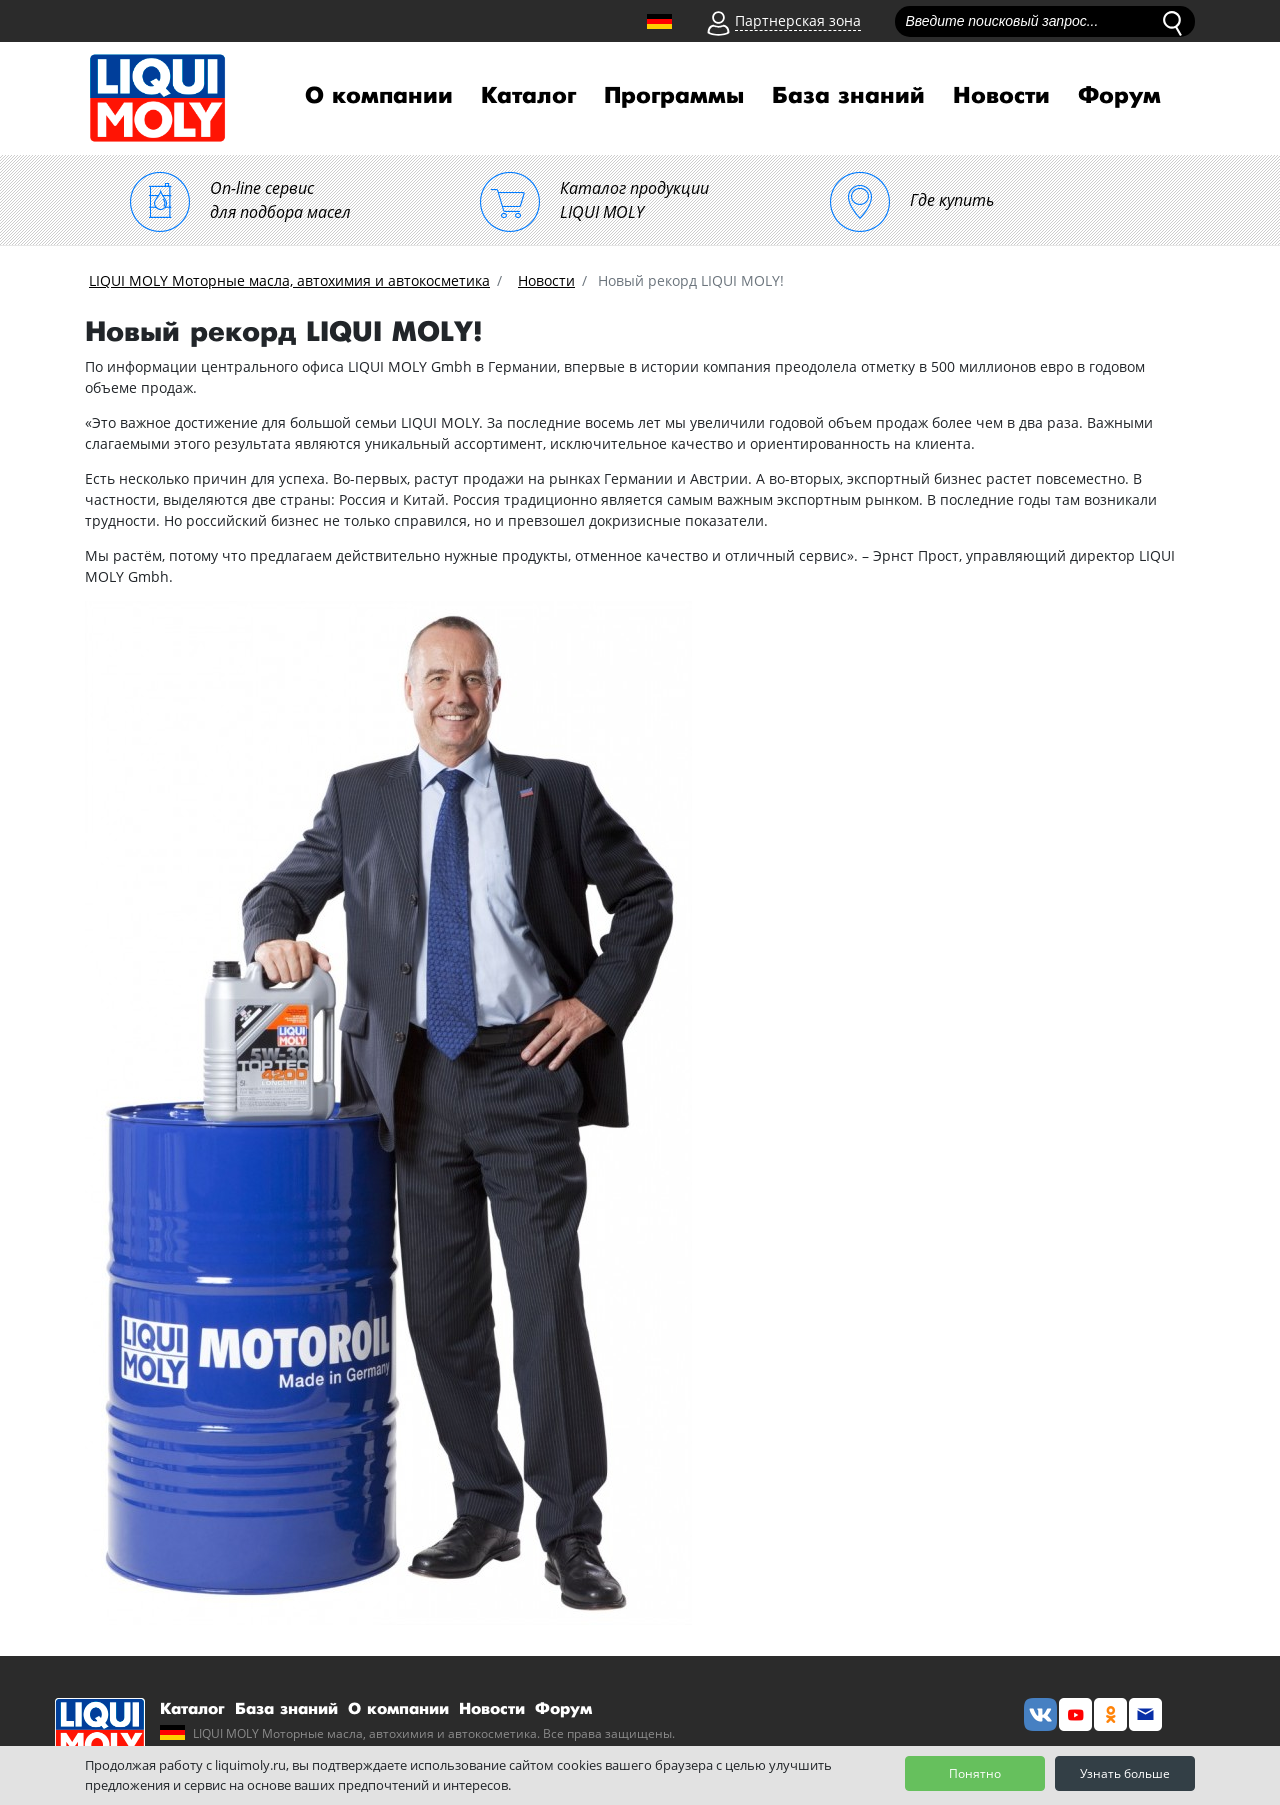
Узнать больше (1125, 1773)
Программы (674, 96)
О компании (379, 96)
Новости (1001, 96)
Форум (1119, 96)
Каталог (528, 96)
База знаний (848, 96)
